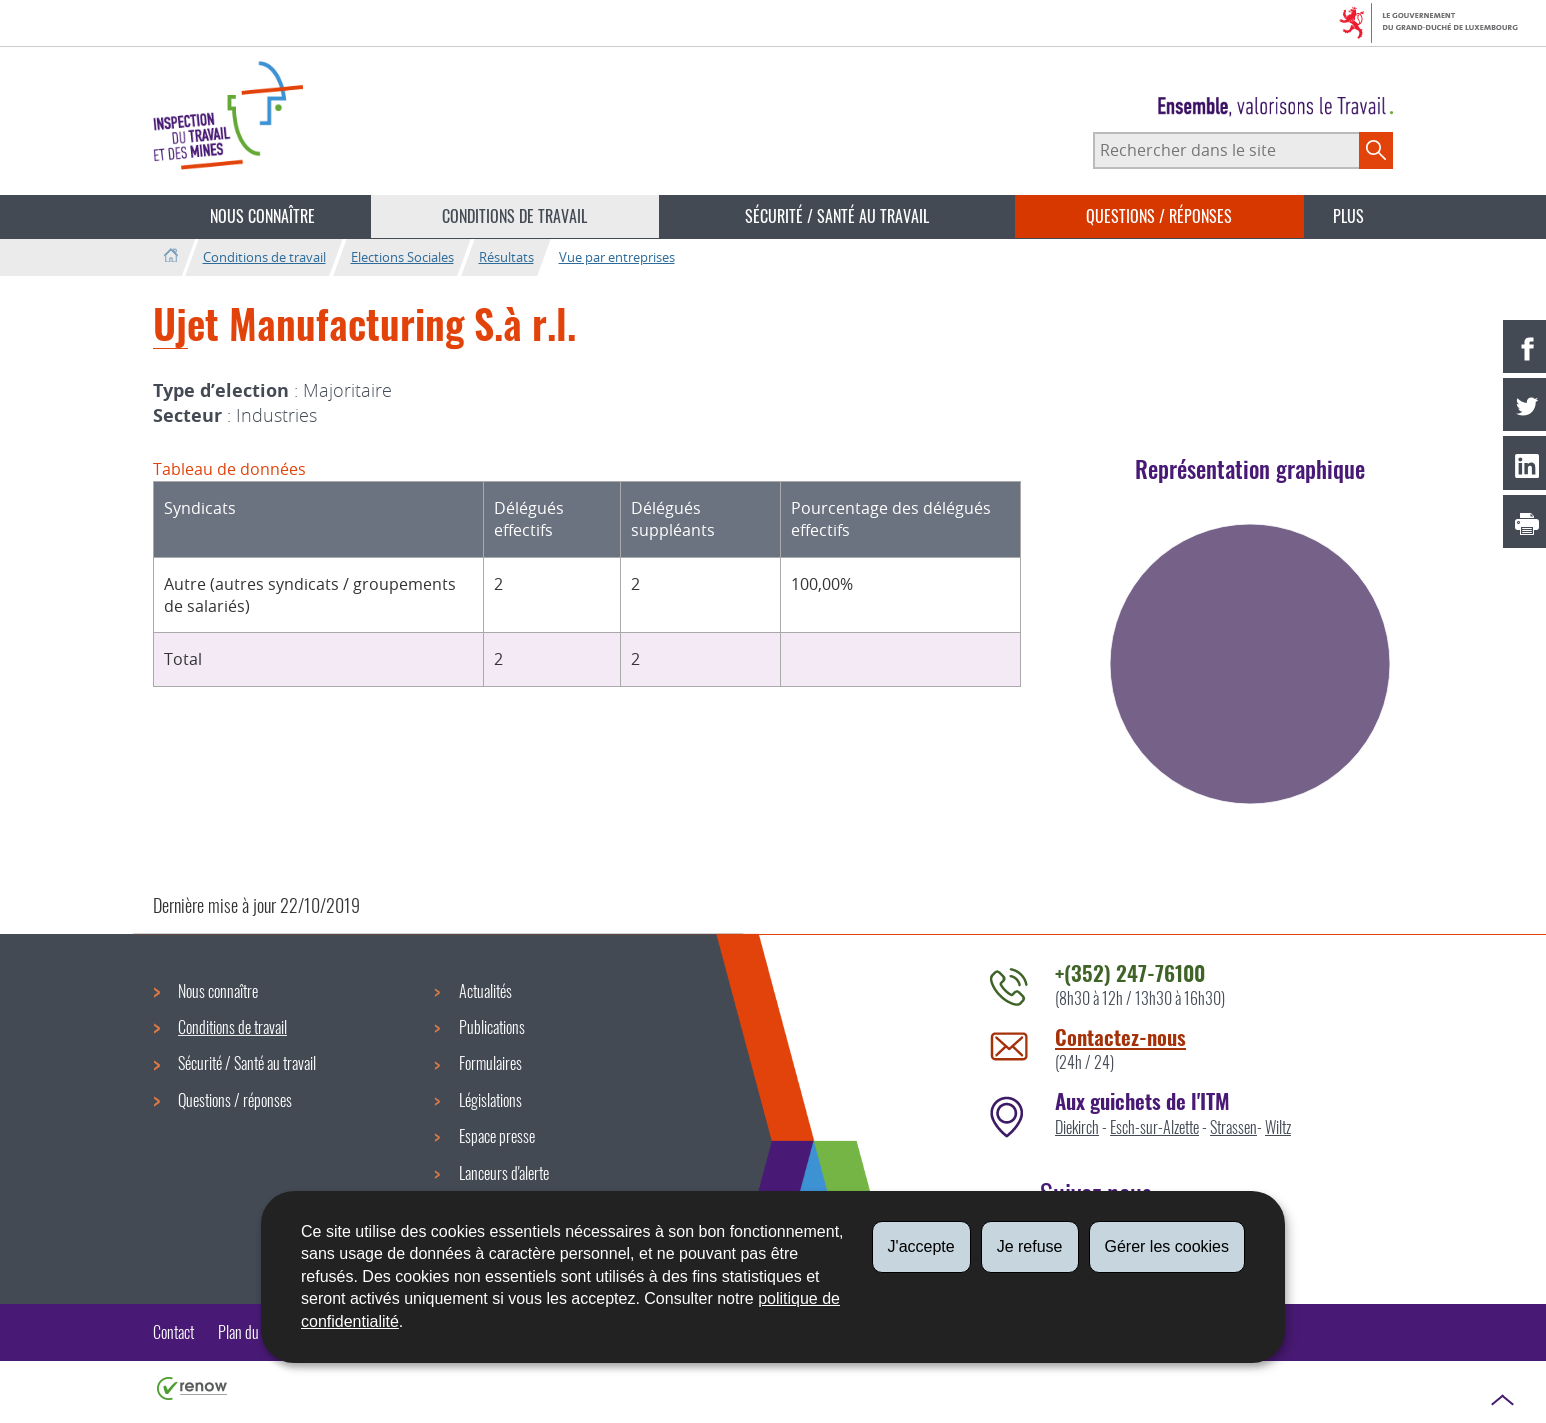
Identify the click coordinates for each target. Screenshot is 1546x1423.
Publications (492, 1027)
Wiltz (1278, 1127)
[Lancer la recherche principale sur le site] (1376, 150)
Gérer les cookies (1167, 1246)
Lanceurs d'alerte (504, 1173)
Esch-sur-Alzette (1154, 1127)
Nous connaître (262, 216)
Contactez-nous (1120, 1036)
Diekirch (1077, 1127)
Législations (490, 1100)
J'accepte (921, 1246)
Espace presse (497, 1136)
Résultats (506, 257)
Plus (1348, 216)
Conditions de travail (514, 216)
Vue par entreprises (617, 257)
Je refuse (1030, 1246)
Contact (173, 1332)
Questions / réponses (1159, 216)
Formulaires (490, 1063)
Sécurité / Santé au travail (837, 216)
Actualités (485, 991)
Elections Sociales (402, 257)
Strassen (1233, 1127)
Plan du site (249, 1332)
